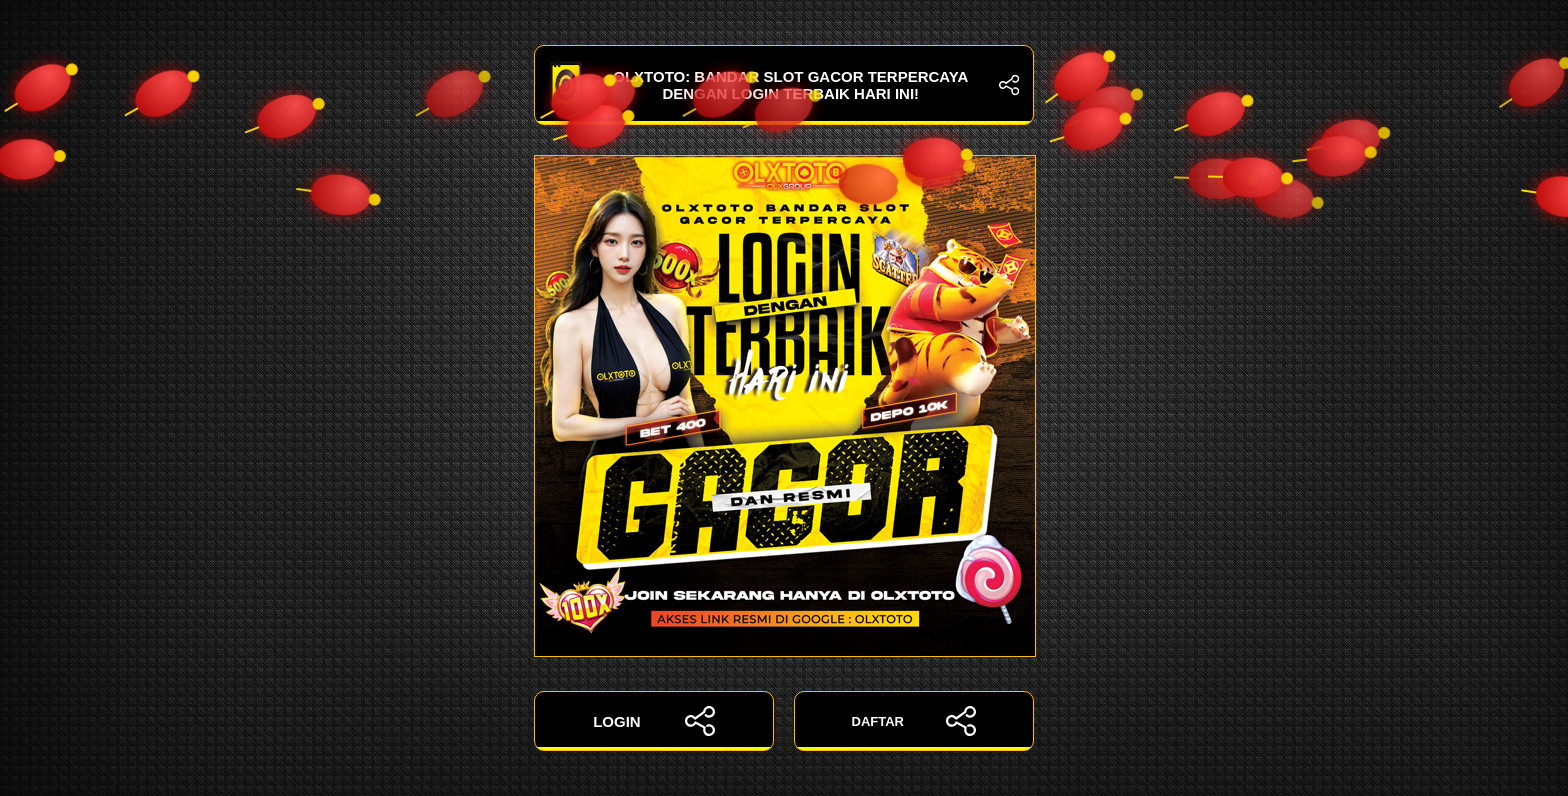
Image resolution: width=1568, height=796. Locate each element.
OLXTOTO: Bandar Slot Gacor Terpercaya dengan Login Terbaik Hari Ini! (784, 85)
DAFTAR (914, 721)
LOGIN (654, 721)
